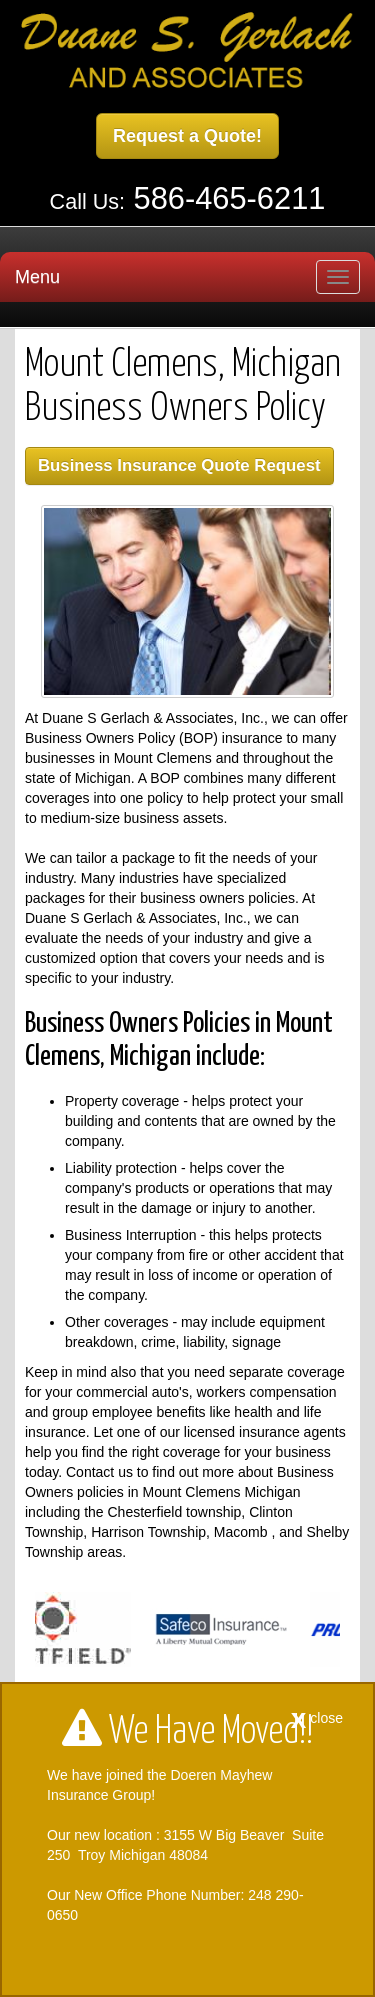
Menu (37, 277)
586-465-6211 (230, 198)
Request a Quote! (187, 136)
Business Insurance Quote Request (179, 465)
